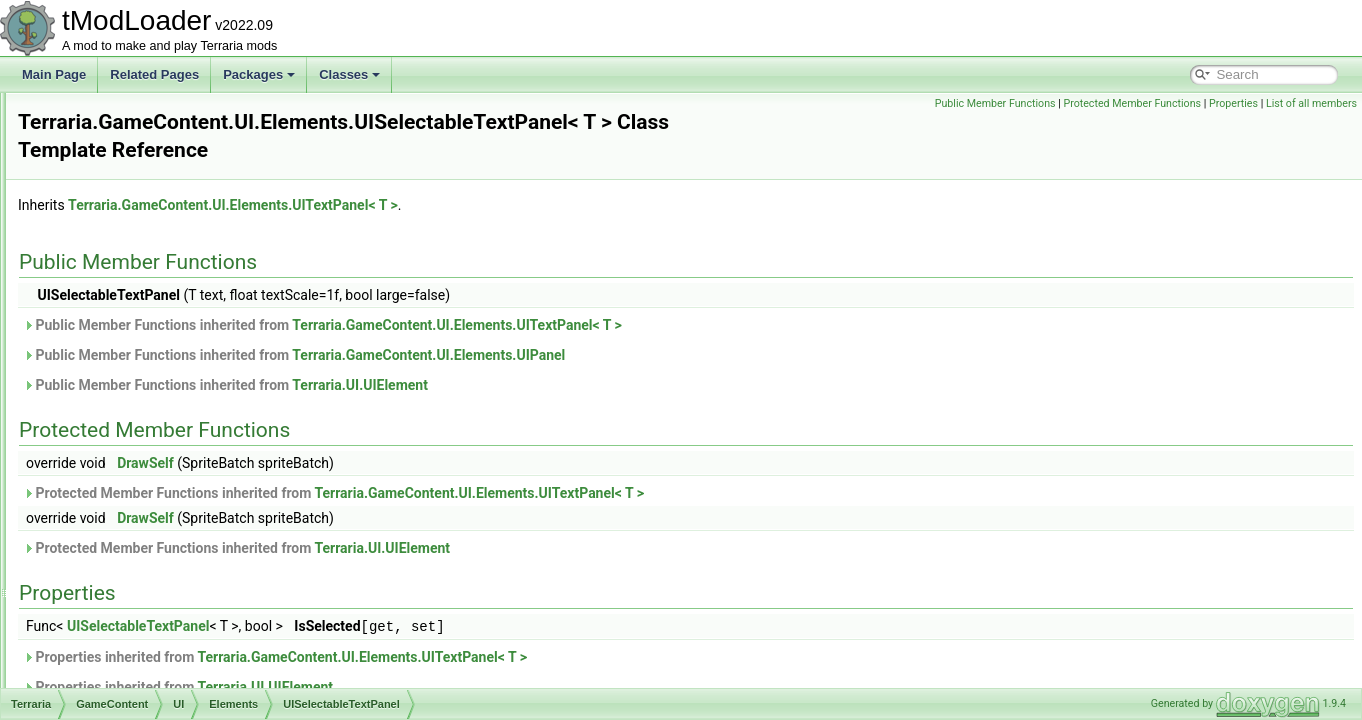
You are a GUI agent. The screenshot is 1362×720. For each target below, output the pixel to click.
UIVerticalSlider (171, 576)
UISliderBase (165, 444)
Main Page (54, 74)
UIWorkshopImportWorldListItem (216, 598)
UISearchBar (164, 378)
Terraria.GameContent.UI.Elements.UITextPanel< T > (483, 184)
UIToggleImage (170, 532)
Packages (259, 74)
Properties (1233, 103)
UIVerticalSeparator (182, 554)
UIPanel (151, 246)
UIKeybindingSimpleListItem (205, 158)
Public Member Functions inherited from (572, 304)
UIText (147, 466)
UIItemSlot (158, 114)
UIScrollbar (159, 356)
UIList (145, 224)
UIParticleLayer (171, 268)
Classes (349, 74)
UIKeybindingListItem (186, 136)
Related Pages (154, 74)
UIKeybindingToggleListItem (204, 202)
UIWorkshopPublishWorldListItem (219, 642)
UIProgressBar (169, 290)
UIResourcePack (175, 312)
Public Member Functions (995, 103)
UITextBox (157, 488)
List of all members (1311, 103)
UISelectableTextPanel (190, 400)
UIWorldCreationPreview (195, 664)
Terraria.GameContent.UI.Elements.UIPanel (678, 334)
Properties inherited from (525, 635)
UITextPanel (162, 510)
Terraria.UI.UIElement (610, 364)
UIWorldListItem (172, 686)
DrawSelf (395, 442)
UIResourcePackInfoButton (202, 334)
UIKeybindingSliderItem (192, 180)
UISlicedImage (169, 422)
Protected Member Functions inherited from (583, 472)
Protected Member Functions (1132, 103)
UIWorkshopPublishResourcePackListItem (242, 620)
